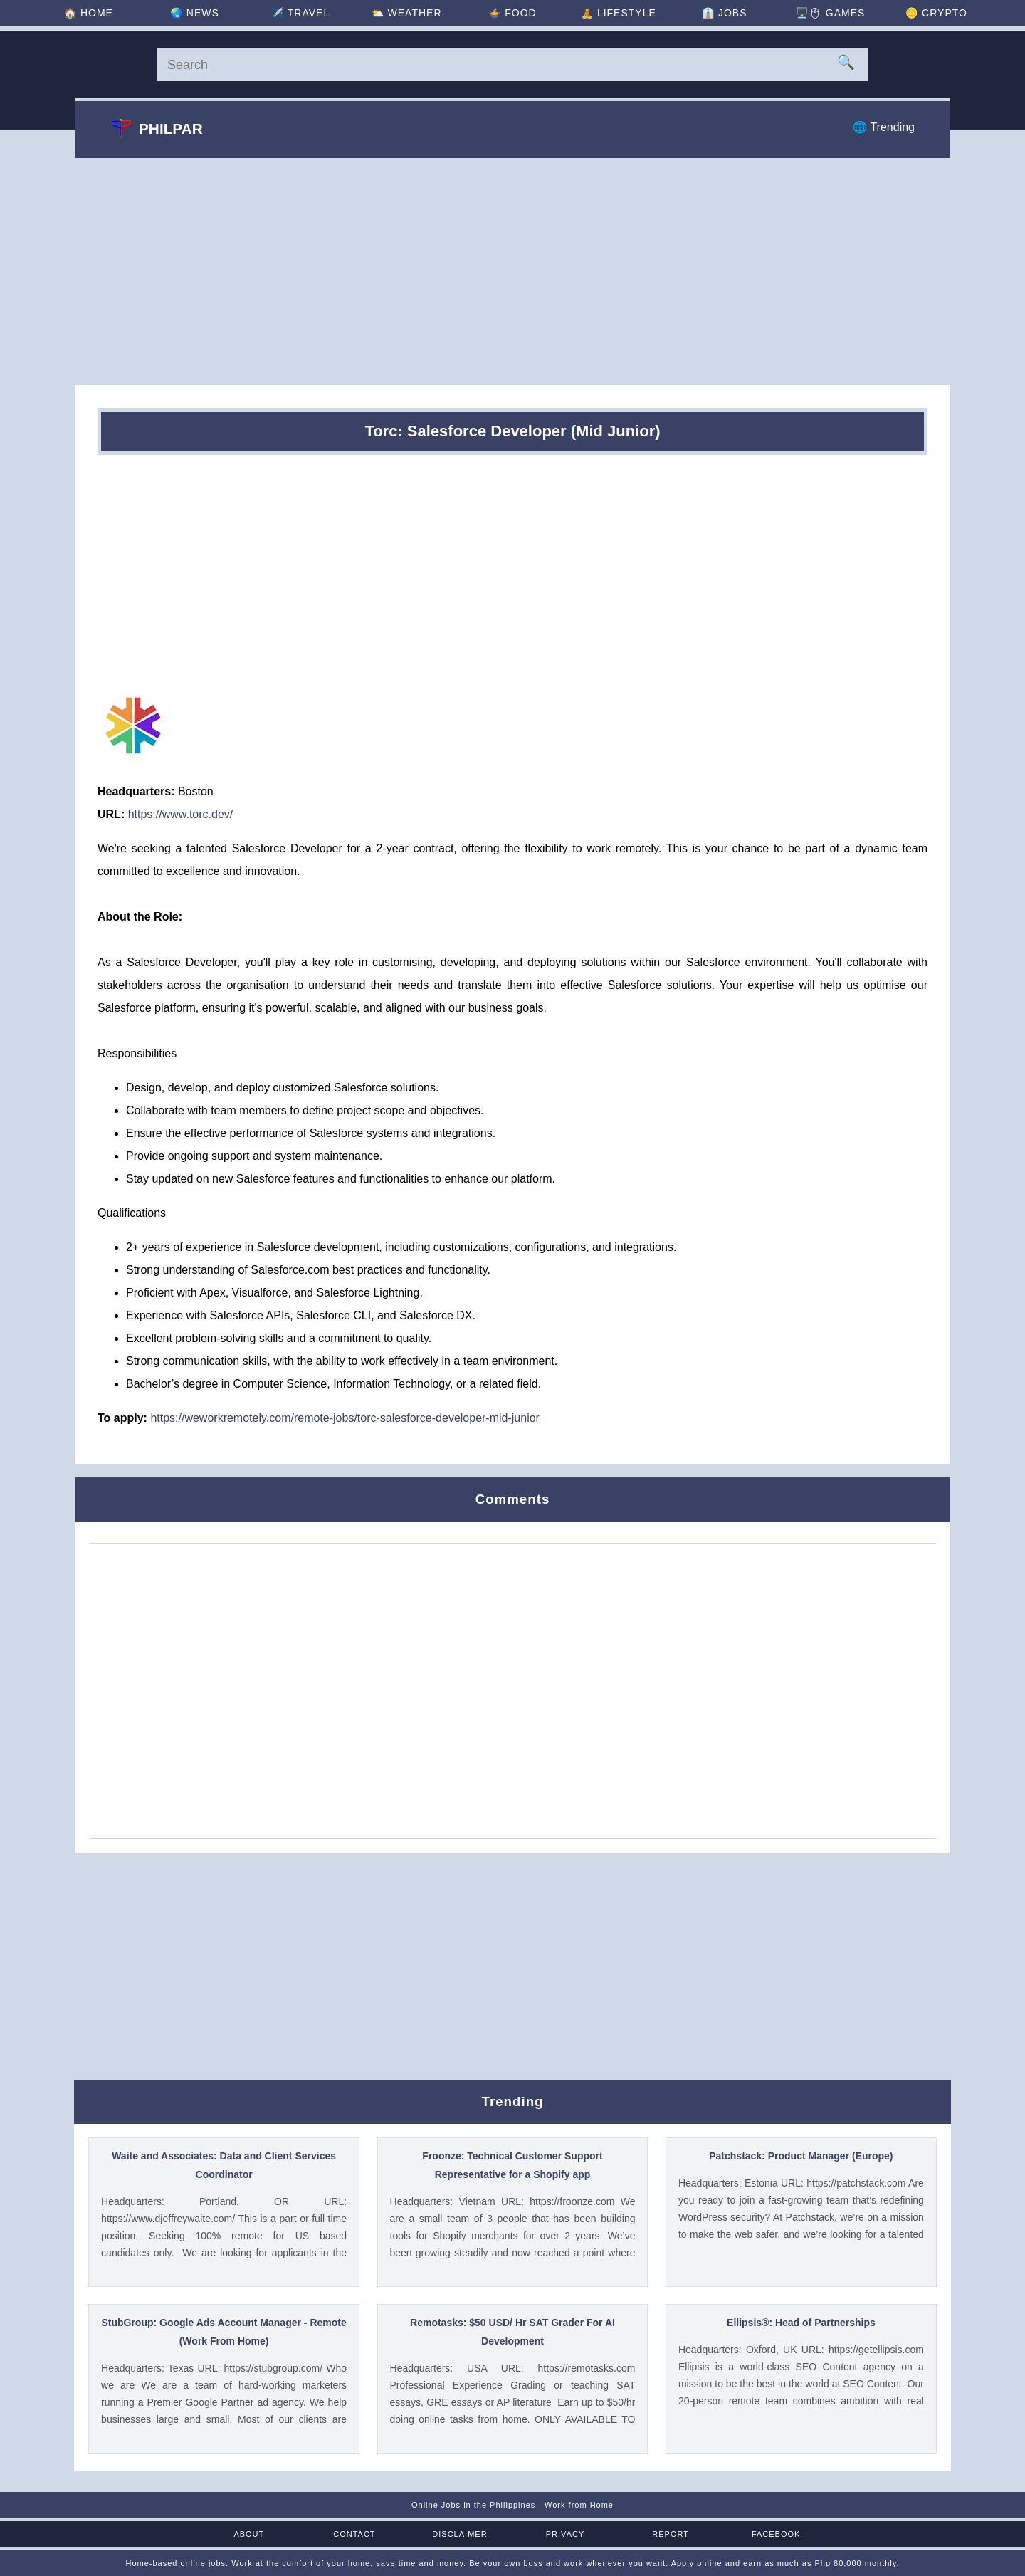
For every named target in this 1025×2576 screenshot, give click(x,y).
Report (670, 2534)
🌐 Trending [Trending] (884, 127)
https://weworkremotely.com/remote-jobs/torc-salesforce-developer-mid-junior (345, 1418)
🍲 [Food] (512, 13)
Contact (354, 2534)
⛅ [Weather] (407, 13)
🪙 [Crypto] (936, 13)
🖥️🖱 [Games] (830, 13)
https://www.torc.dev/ (180, 814)
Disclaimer (459, 2534)
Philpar (156, 128)
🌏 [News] (194, 13)
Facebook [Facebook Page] (776, 2534)
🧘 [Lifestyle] (618, 13)
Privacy (565, 2534)
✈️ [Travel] (300, 13)
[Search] (512, 64)
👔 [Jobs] (724, 13)
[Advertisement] (512, 271)
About (248, 2534)
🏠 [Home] (88, 13)
